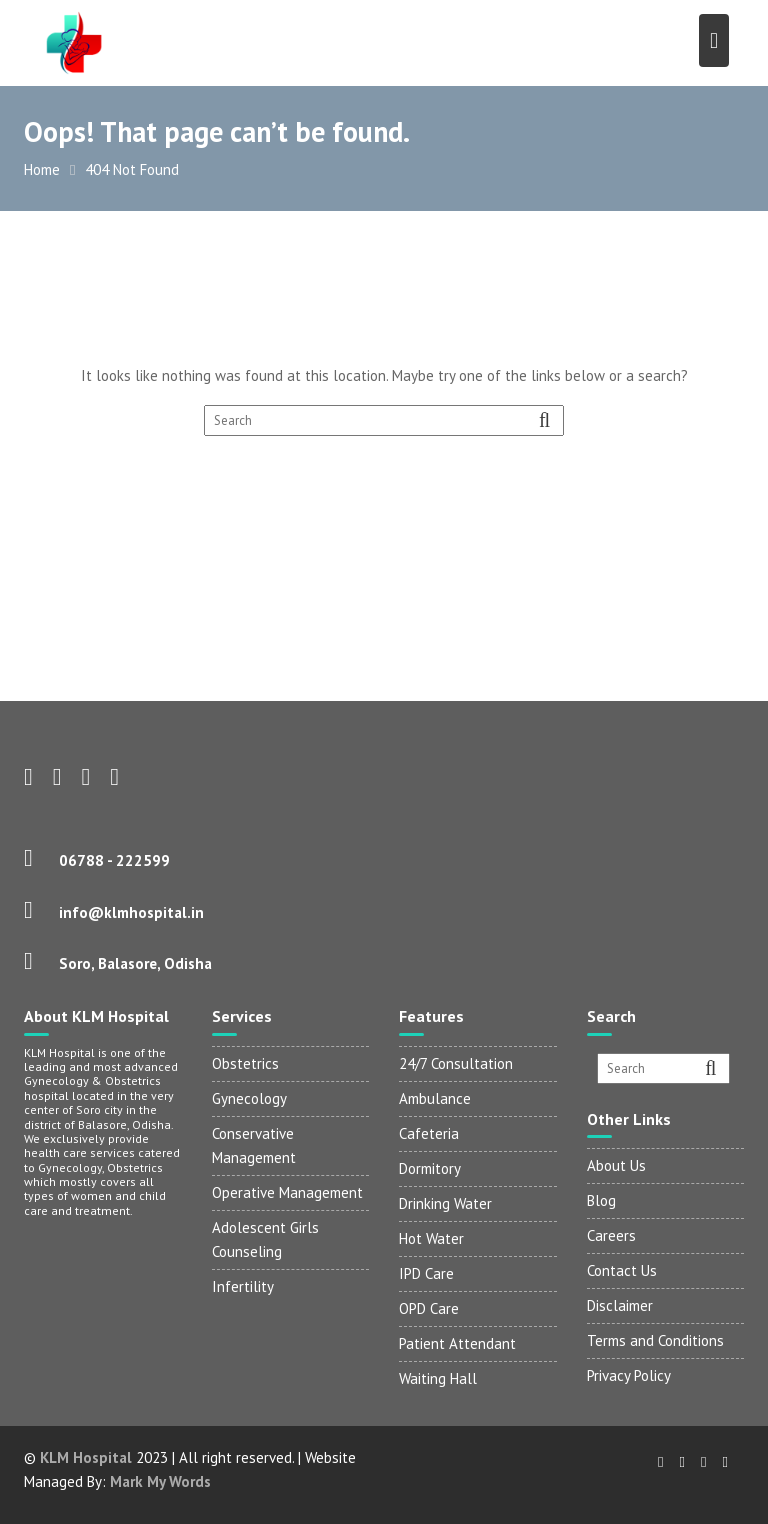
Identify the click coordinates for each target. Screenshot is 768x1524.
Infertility (243, 1286)
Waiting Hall (438, 1378)
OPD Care (429, 1308)
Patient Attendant (457, 1343)
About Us (616, 1165)
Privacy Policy (629, 1375)
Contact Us (622, 1270)
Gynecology (249, 1098)
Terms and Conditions (655, 1340)
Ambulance (435, 1098)
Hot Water (431, 1238)
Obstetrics (245, 1063)
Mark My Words (160, 1481)
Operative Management (287, 1192)
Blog (601, 1200)
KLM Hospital (86, 1457)
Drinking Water (445, 1203)
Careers (611, 1235)
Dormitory (430, 1168)
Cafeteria (429, 1133)
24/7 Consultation (456, 1063)
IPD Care (426, 1273)
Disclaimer (620, 1305)
